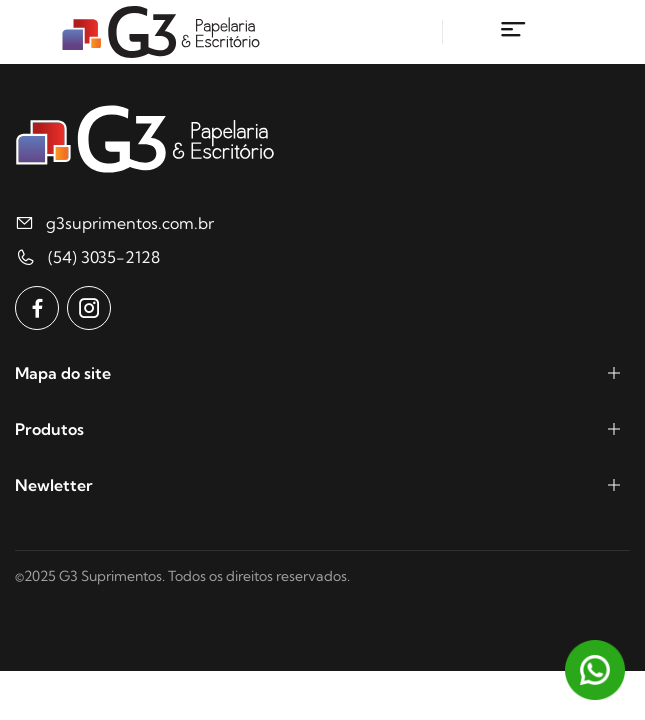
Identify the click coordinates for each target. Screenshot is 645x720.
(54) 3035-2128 (104, 257)
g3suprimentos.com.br (130, 223)
